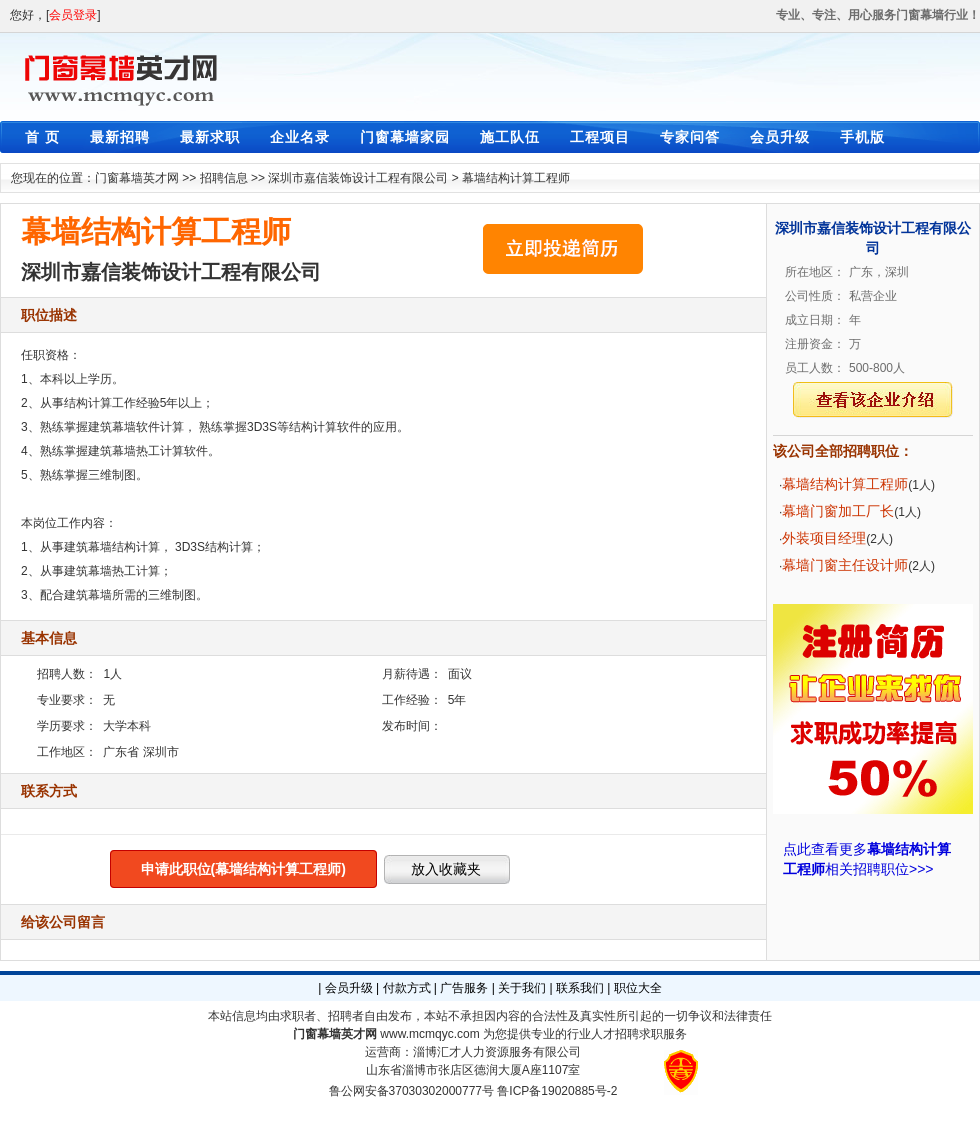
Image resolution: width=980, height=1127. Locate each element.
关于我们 (522, 988)
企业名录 (300, 137)
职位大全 (638, 988)
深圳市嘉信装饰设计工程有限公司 (358, 178)
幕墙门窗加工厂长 (838, 511)
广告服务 (464, 988)
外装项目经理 (824, 538)
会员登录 (73, 15)
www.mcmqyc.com (429, 1034)
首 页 (42, 137)
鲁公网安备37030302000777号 (411, 1091)
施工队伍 (510, 137)
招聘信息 (224, 178)
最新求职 (210, 137)
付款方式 (407, 988)
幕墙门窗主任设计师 (845, 565)
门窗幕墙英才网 (137, 178)
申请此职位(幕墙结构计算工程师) (243, 869)
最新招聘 (120, 137)
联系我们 (580, 988)
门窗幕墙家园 (405, 137)
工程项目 (600, 137)
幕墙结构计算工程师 (516, 178)
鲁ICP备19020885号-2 (557, 1091)
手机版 (862, 137)
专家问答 (690, 137)
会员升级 (780, 137)
